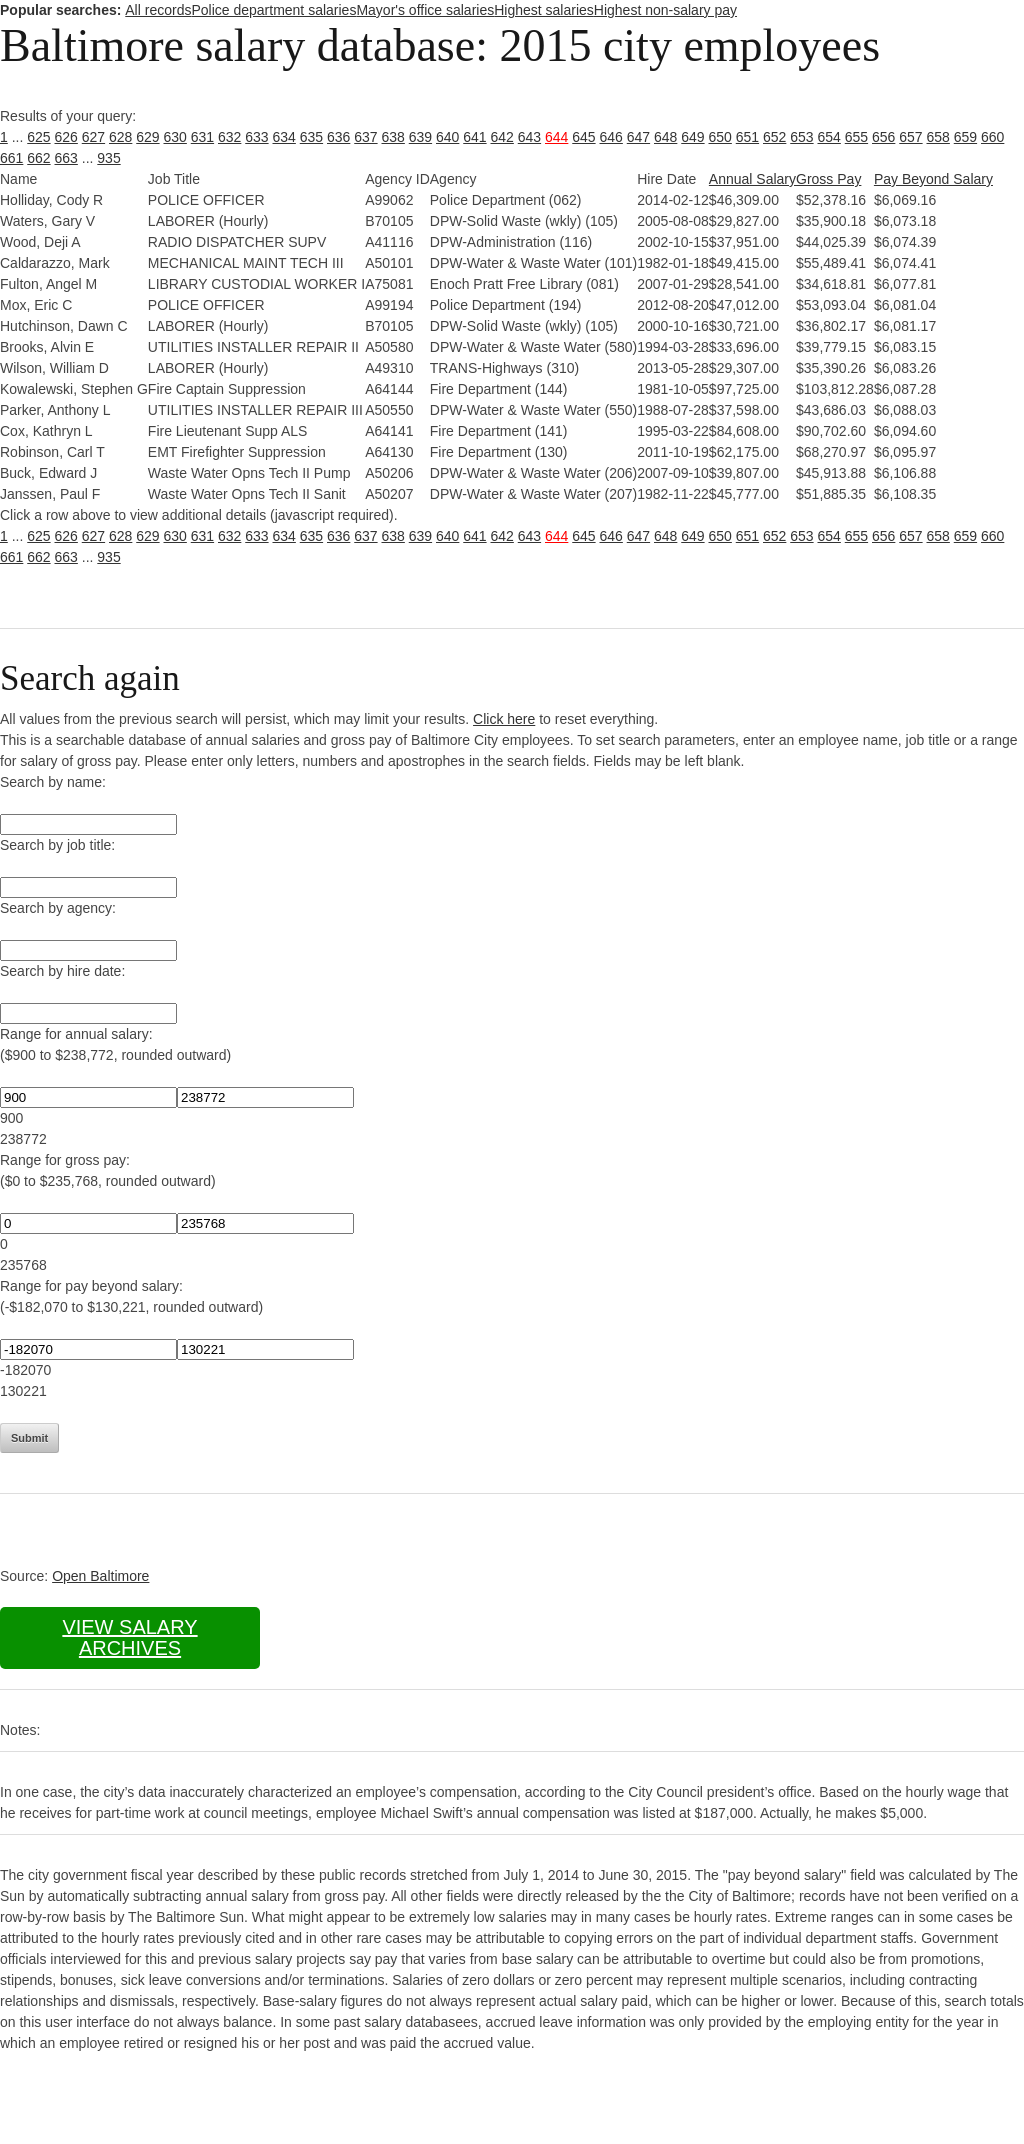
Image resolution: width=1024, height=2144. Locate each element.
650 (720, 137)
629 (147, 137)
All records (158, 10)
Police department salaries (273, 10)
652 (774, 137)
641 (474, 137)
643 (529, 137)
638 (393, 137)
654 (829, 137)
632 (229, 137)
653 (801, 137)
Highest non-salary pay (665, 10)
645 (583, 137)
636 (338, 137)
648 (665, 137)
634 (284, 137)
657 (910, 137)
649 (692, 137)
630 (175, 137)
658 (938, 137)
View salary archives (129, 1637)
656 (883, 137)
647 (638, 137)
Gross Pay (828, 179)
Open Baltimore (100, 1576)
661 (11, 158)
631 (202, 137)
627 (93, 137)
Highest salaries (544, 10)
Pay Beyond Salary (933, 179)
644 (556, 137)
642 (502, 137)
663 (66, 158)
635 (311, 137)
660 (992, 137)
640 (447, 137)
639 (420, 137)
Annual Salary (752, 179)
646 (611, 137)
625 (38, 137)
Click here (504, 719)
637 (365, 137)
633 (256, 137)
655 (856, 137)
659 (965, 137)
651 (747, 137)
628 (120, 137)
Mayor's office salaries (425, 10)
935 (108, 158)
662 (38, 158)
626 (66, 137)
